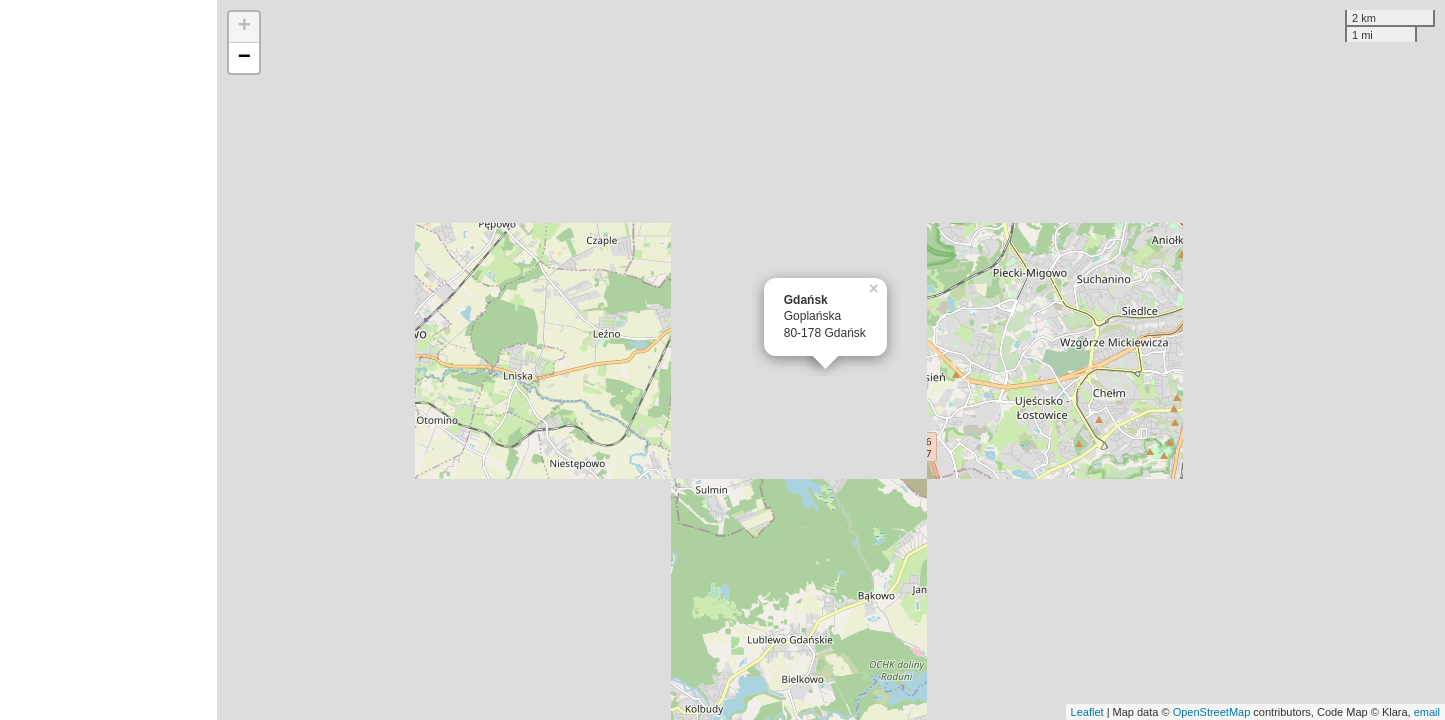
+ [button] (244, 27)
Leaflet (1087, 712)
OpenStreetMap (1212, 712)
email (1427, 712)
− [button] (244, 58)
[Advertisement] (108, 360)
